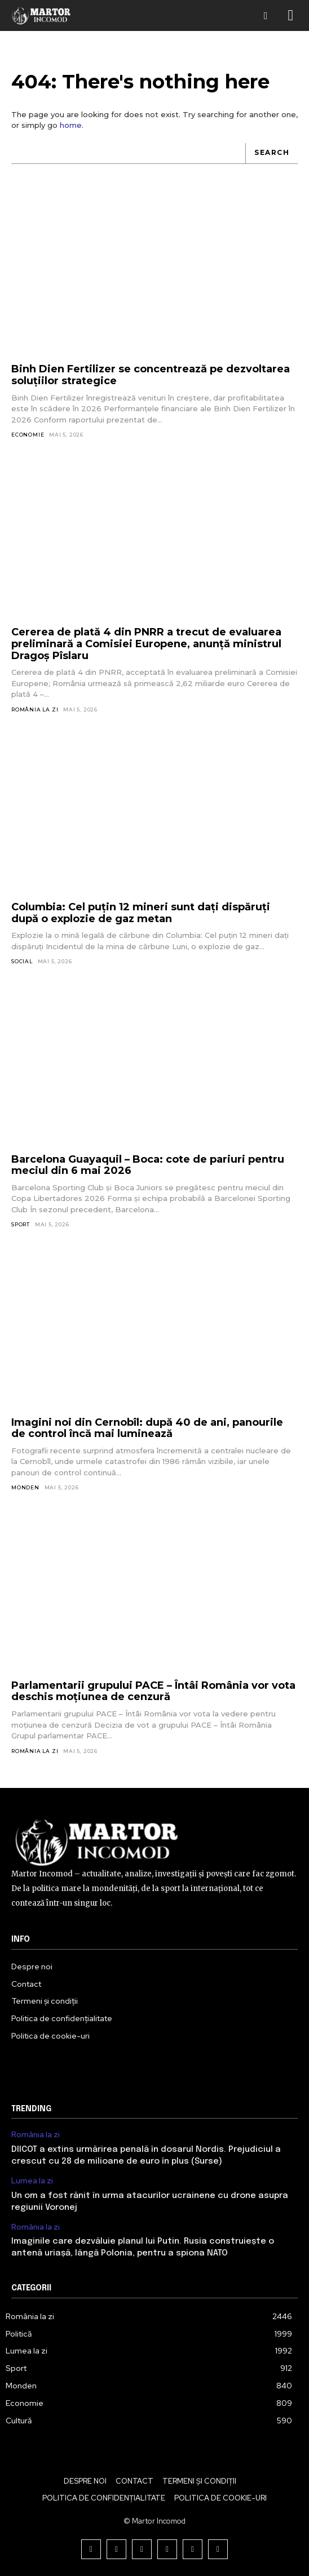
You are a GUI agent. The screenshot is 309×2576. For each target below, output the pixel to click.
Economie (27, 434)
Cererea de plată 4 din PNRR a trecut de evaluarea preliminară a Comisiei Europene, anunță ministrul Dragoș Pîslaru (146, 643)
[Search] (271, 153)
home (71, 125)
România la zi (34, 709)
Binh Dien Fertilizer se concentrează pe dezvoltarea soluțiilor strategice (150, 375)
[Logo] (41, 15)
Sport (20, 1224)
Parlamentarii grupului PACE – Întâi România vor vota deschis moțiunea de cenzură (153, 1691)
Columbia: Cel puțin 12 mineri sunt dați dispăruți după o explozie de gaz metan (140, 913)
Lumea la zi (32, 2181)
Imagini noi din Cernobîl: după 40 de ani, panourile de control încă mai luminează (147, 1428)
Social (22, 961)
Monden (25, 1487)
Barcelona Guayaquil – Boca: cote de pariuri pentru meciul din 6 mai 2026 (147, 1165)
